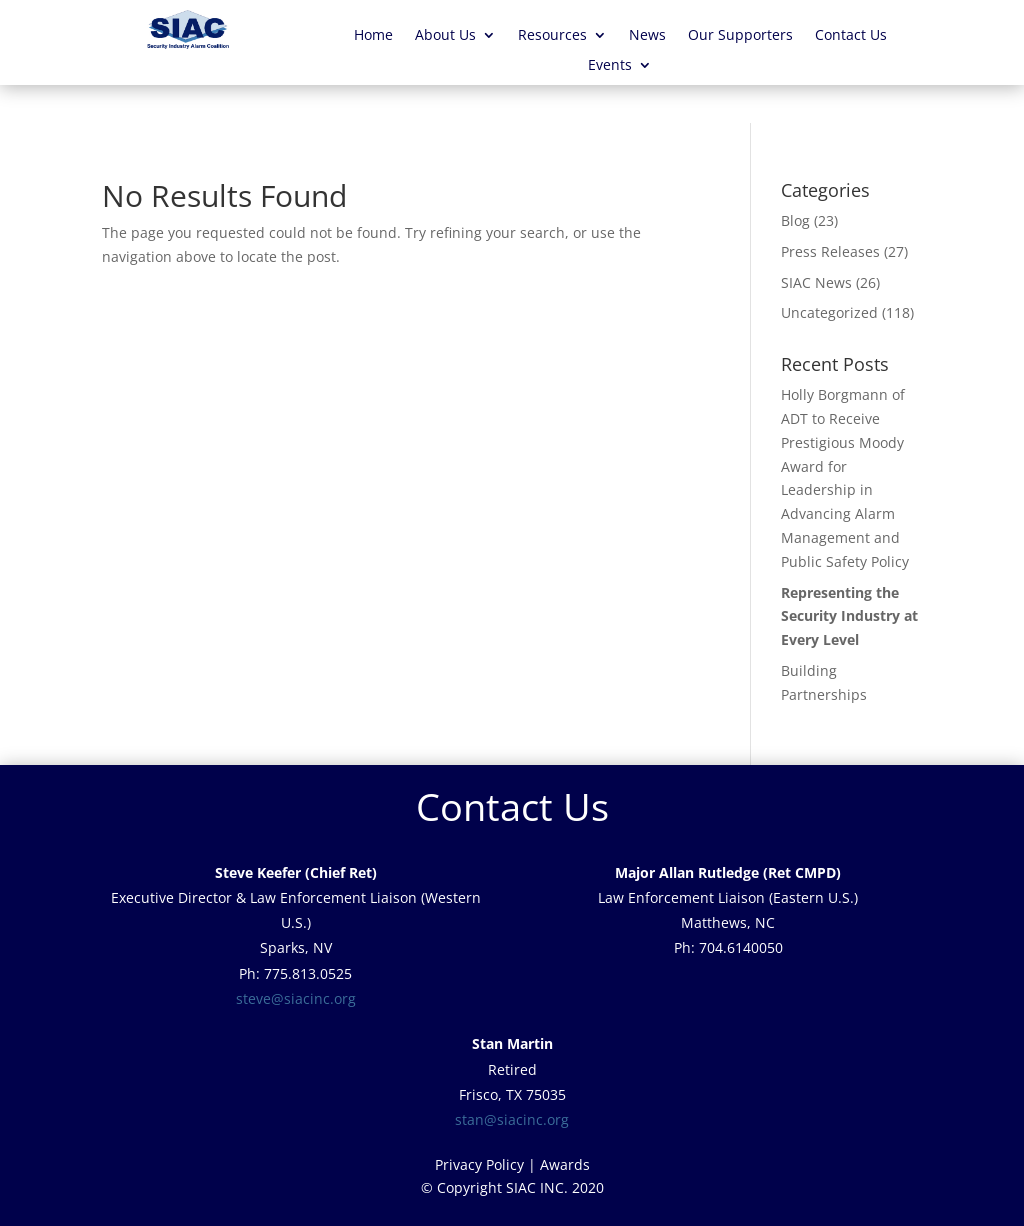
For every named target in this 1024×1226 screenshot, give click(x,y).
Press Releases (830, 251)
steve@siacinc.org (296, 998)
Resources (552, 36)
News (647, 36)
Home (373, 36)
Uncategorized (829, 312)
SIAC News (816, 282)
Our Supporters (740, 36)
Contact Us (851, 36)
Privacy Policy (479, 1164)
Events (610, 66)
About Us (445, 36)
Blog (795, 220)
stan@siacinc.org (512, 1119)
